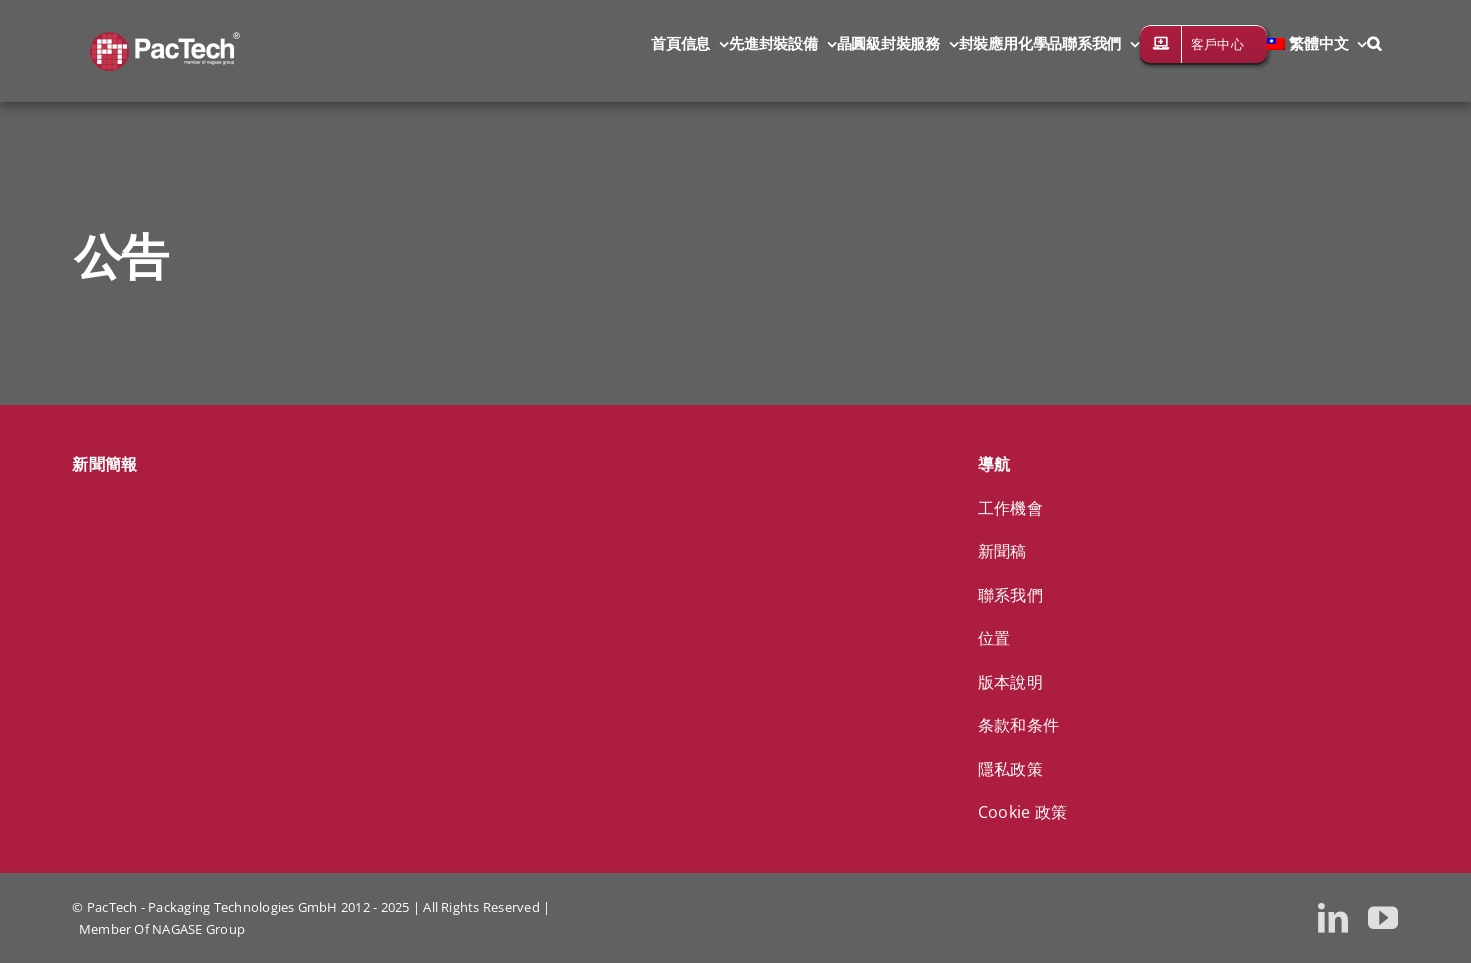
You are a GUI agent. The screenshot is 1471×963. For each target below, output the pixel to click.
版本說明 (1010, 682)
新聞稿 (1002, 551)
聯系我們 (1010, 595)
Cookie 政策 (1022, 812)
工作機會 (1010, 508)
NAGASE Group (198, 929)
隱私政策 (1010, 769)
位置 (994, 638)
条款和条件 (1018, 725)
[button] (1374, 42)
